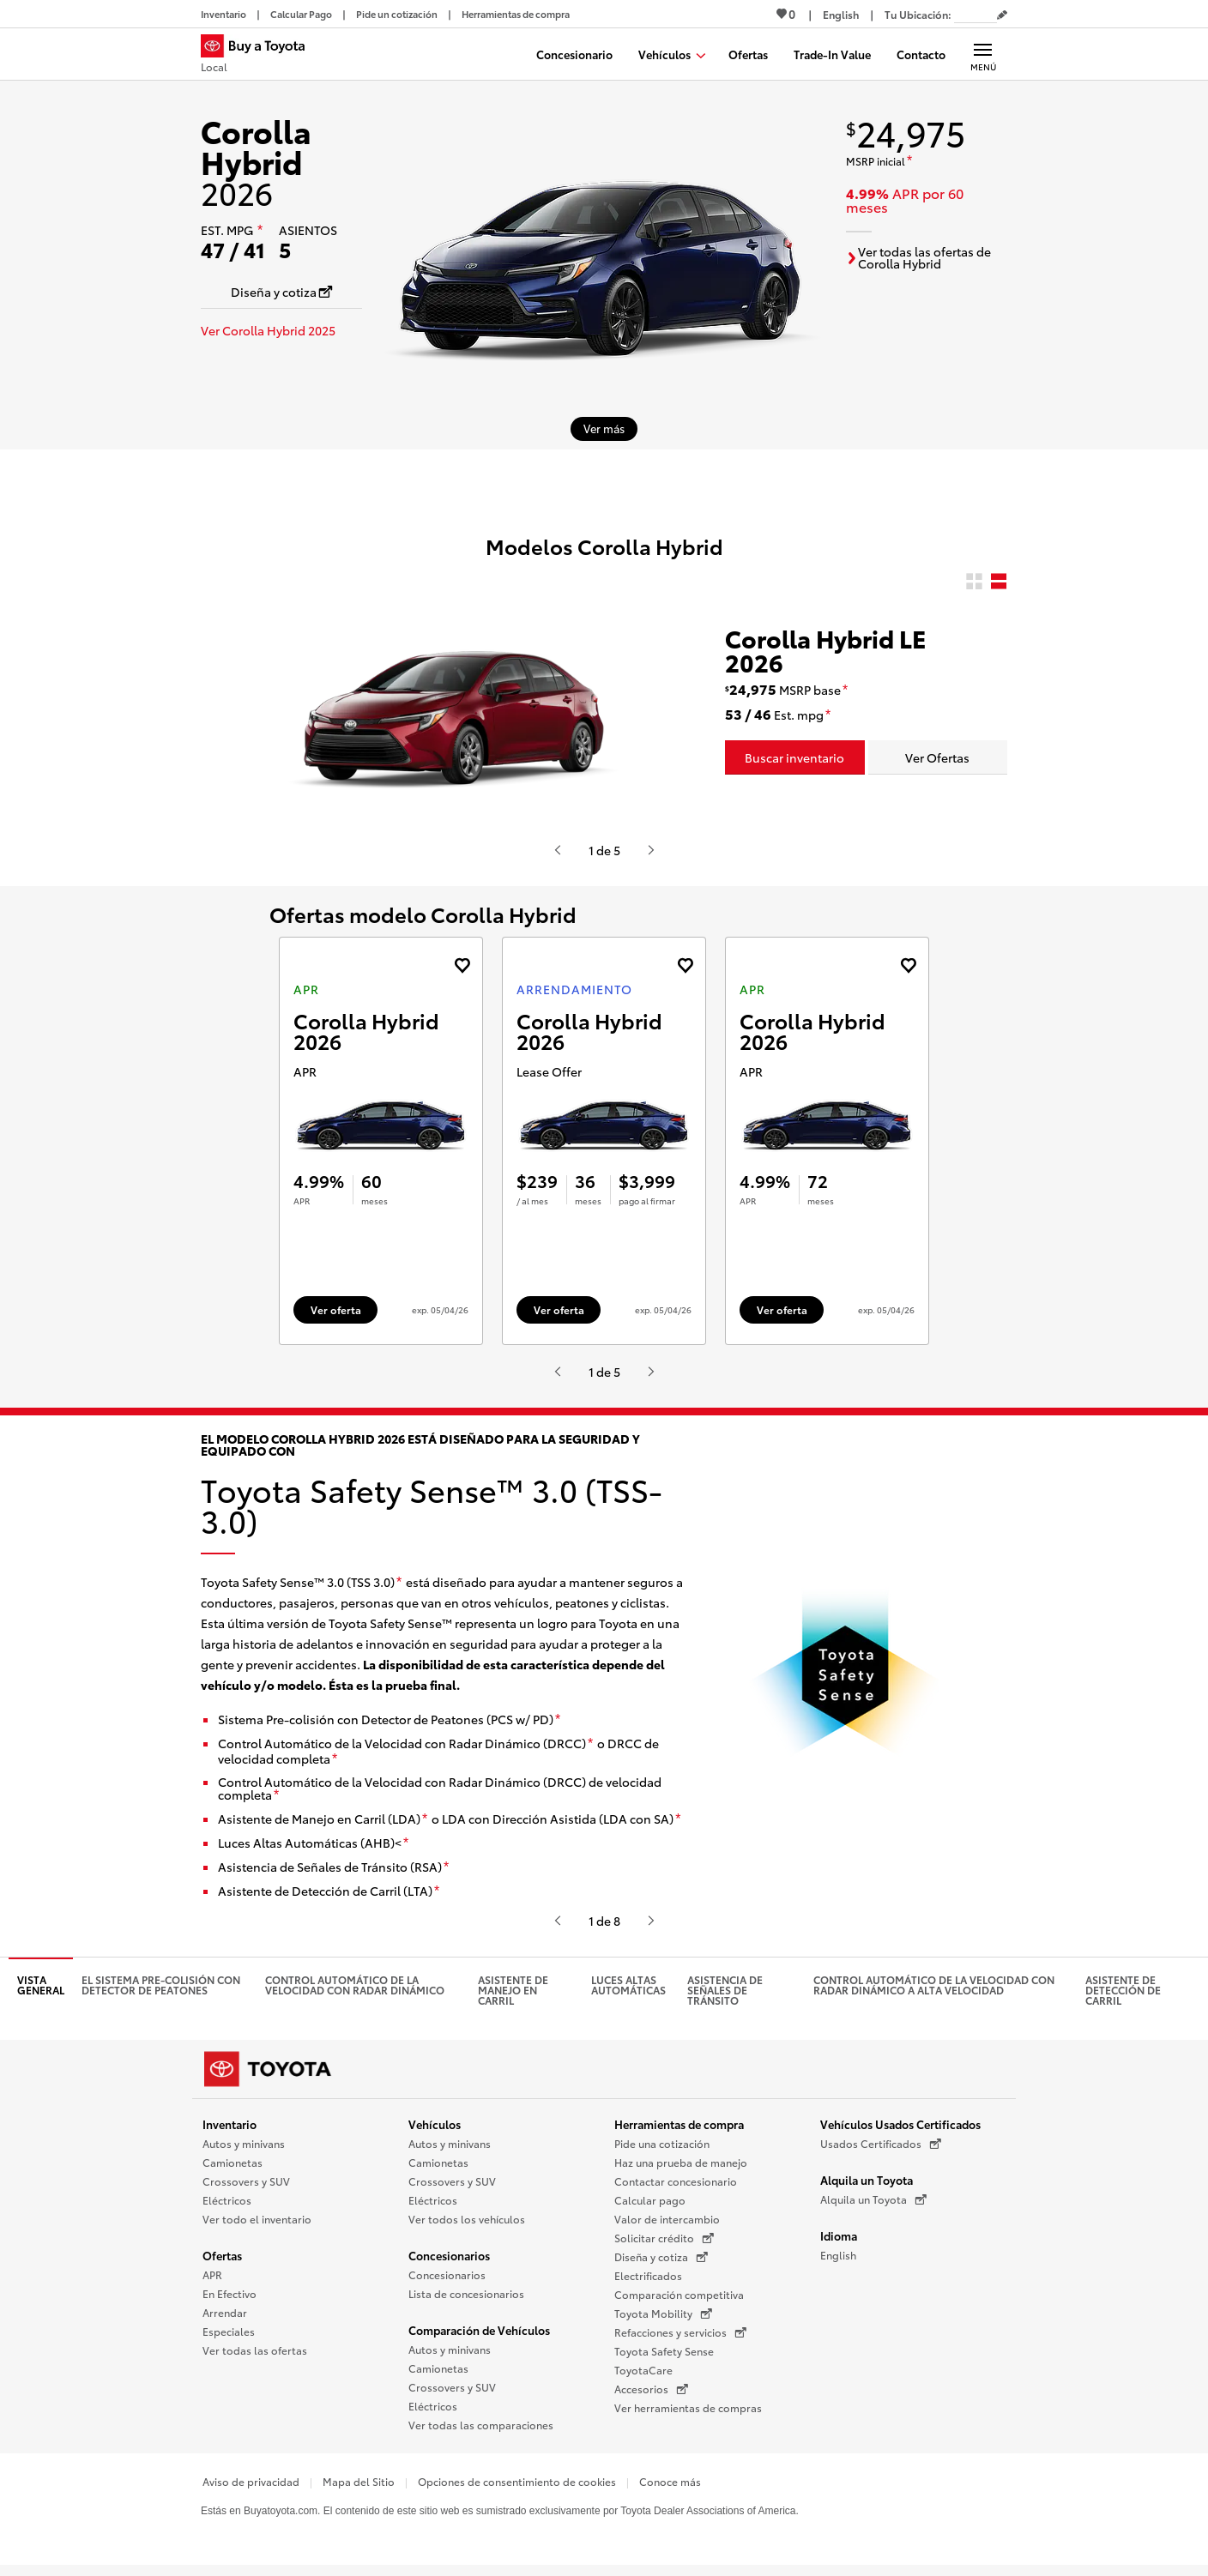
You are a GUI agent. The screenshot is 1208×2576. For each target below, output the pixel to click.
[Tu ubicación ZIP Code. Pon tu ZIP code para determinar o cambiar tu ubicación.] (975, 14)
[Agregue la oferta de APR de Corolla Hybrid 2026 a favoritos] (462, 965)
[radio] (974, 582)
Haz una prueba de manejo (680, 2168)
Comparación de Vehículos (479, 2336)
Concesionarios (449, 2261)
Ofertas (222, 2261)
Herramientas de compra (679, 2130)
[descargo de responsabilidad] (260, 230)
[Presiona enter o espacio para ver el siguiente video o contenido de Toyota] (651, 850)
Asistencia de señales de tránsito (725, 1995)
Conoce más (670, 2487)
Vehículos (434, 2130)
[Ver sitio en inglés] (840, 14)
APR (212, 2280)
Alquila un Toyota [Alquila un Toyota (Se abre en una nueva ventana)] (873, 2205)
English (838, 2260)
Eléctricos (226, 2206)
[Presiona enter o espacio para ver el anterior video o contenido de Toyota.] (558, 850)
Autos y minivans (243, 2149)
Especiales (228, 2337)
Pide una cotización (662, 2149)
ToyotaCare (643, 2375)
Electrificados (648, 2281)
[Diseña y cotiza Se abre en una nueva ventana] (281, 291)
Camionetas (232, 2168)
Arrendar (224, 2318)
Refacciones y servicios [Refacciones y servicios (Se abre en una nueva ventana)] (680, 2338)
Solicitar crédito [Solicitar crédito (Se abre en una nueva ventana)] (664, 2244)
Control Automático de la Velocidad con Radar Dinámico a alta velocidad (933, 1990)
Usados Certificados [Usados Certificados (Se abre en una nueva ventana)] (880, 2149)
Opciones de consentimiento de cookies (517, 2487)
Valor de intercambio (667, 2224)
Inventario (229, 2130)
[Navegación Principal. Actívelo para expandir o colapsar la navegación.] (982, 54)
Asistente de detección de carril (1123, 1995)
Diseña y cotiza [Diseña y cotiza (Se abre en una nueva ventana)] (661, 2262)
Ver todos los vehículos (466, 2224)
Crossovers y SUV (246, 2187)
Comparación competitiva (679, 2300)
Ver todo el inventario (256, 2224)
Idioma (838, 2241)
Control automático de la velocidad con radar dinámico (354, 1990)
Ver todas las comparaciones (480, 2430)
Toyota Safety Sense (664, 2357)
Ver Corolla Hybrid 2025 (268, 330)
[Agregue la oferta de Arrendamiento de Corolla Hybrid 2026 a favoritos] (685, 965)
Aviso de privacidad (250, 2487)
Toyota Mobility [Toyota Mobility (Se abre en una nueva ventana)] (663, 2319)
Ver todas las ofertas (254, 2356)
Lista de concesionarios (466, 2299)
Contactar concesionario (675, 2187)
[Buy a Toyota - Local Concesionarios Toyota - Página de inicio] (260, 55)
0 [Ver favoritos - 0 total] (785, 14)
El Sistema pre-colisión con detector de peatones (161, 1990)
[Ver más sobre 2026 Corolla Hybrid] (604, 429)
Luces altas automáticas (628, 1990)
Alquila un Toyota (866, 2185)
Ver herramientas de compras (688, 2413)
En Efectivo (229, 2299)
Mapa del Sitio (359, 2487)
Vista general (40, 1990)
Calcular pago (650, 2206)
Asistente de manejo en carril (513, 1995)
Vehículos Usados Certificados (900, 2130)
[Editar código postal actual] (1002, 15)
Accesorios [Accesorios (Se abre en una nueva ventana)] (651, 2395)
